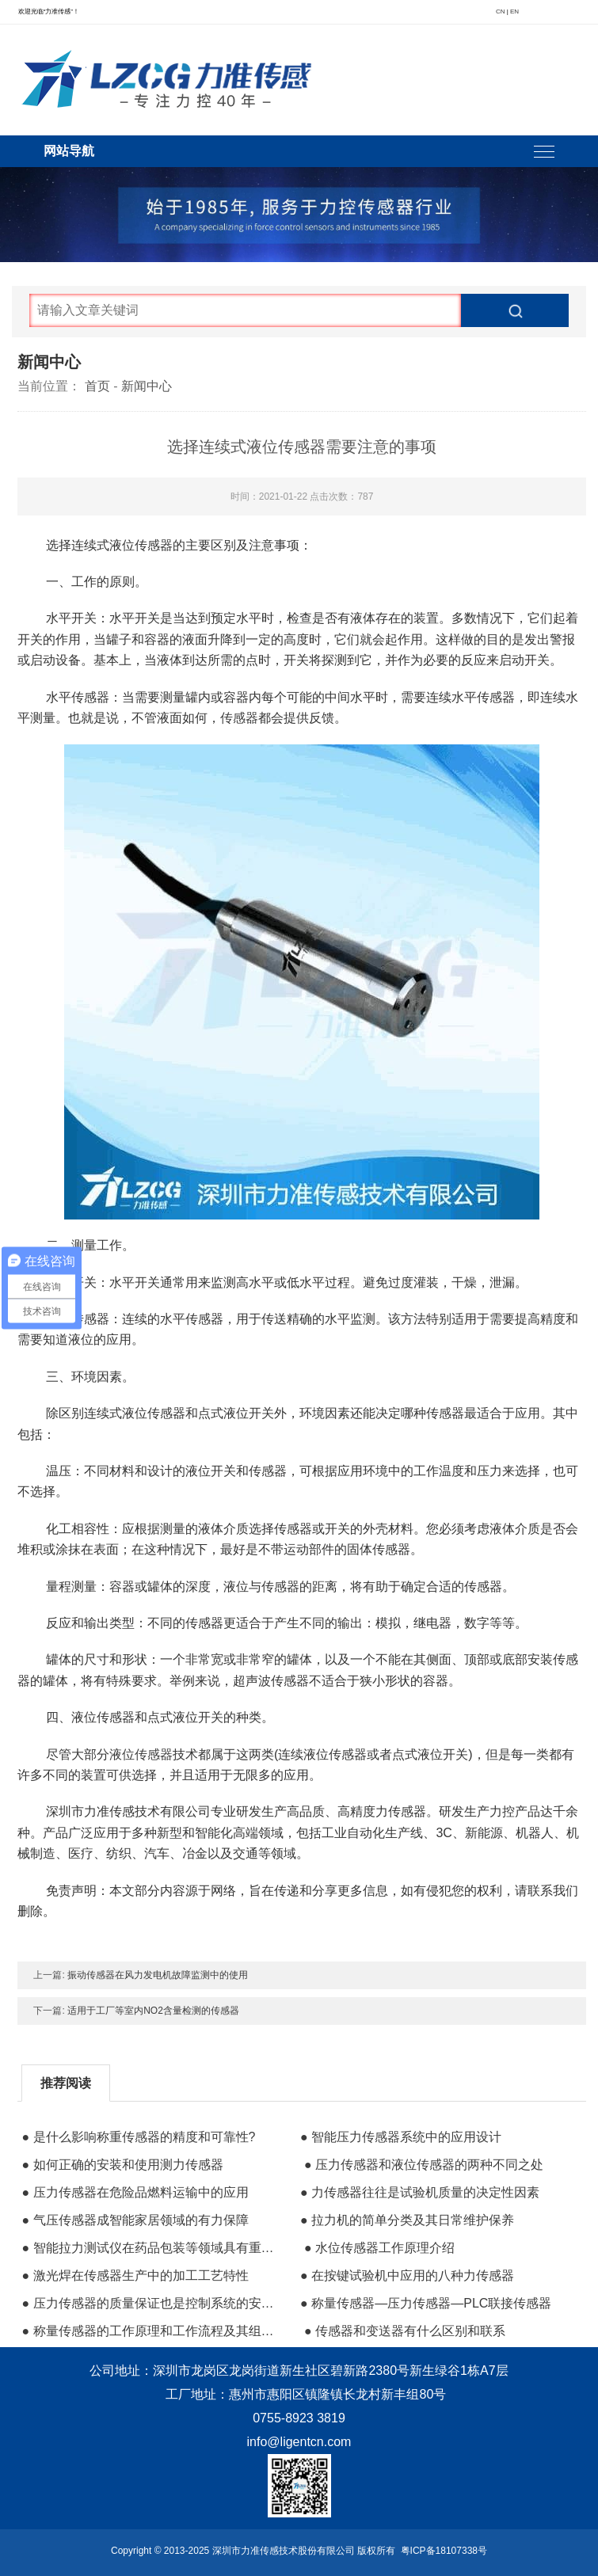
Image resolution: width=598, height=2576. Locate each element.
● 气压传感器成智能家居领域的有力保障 (134, 2220)
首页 (97, 386)
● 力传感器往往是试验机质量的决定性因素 (419, 2192)
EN (514, 11)
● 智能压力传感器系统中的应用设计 (400, 2137)
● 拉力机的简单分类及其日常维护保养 (407, 2220)
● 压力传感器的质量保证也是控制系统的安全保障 (152, 2303)
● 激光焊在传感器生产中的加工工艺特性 (134, 2275)
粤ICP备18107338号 (444, 2550)
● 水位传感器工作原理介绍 (379, 2247)
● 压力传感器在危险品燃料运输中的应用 (134, 2192)
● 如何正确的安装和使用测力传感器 (122, 2164)
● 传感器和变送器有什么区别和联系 (404, 2331)
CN (500, 11)
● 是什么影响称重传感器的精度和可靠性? (138, 2137)
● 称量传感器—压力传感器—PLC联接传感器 (425, 2303)
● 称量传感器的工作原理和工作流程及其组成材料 (152, 2331)
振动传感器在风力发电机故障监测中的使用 (157, 1975)
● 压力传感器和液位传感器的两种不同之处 (423, 2164)
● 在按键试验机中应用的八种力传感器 (407, 2275)
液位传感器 (141, 1754)
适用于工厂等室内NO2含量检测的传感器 (153, 2010)
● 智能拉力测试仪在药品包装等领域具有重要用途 (152, 2247)
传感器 (239, 718)
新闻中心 (146, 386)
